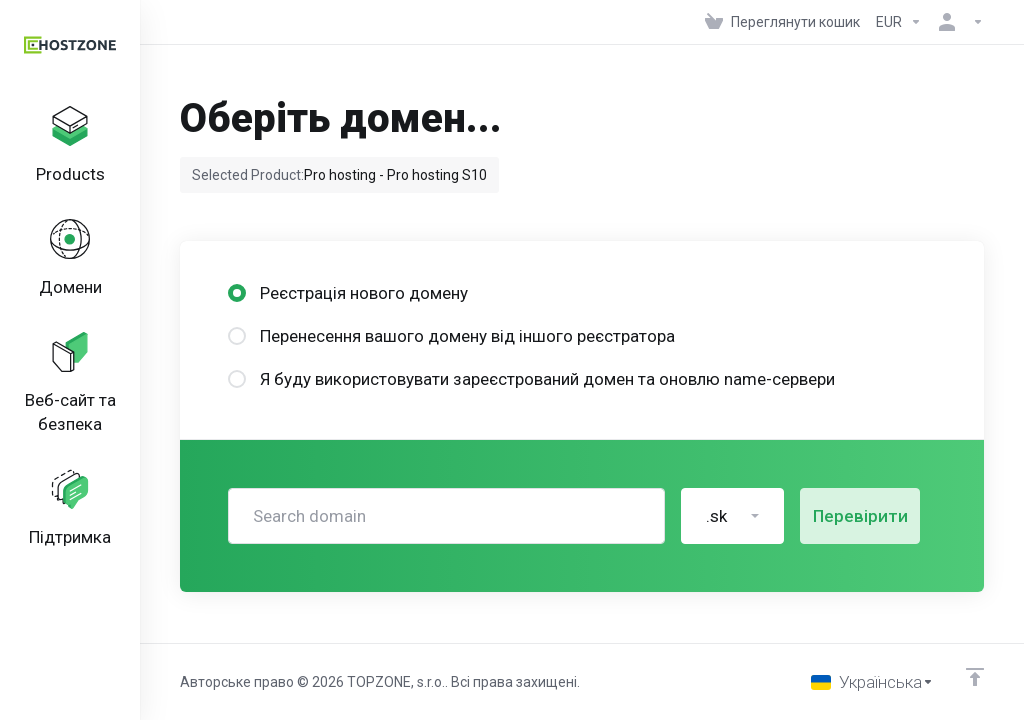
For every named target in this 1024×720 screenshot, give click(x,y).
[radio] (237, 293)
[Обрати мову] (872, 682)
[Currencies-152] (899, 22)
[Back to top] (975, 677)
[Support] (70, 509)
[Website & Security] (70, 384)
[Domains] (70, 259)
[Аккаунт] (957, 22)
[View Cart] (782, 22)
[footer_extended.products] (70, 146)
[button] (732, 516)
